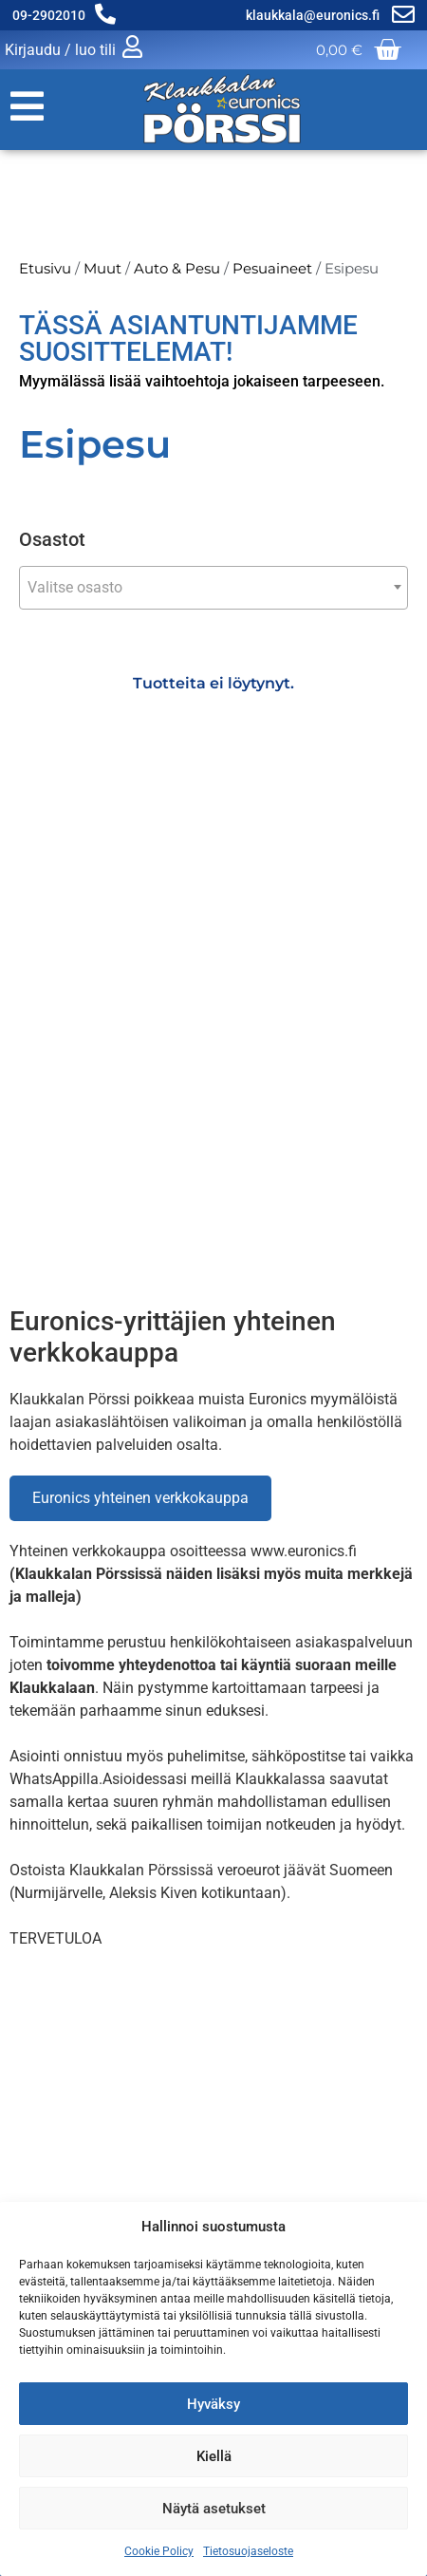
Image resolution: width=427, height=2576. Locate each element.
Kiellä (214, 2456)
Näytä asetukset (214, 2508)
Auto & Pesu (177, 268)
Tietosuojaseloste (248, 2551)
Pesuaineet (272, 268)
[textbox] (213, 588)
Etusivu (45, 268)
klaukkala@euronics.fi (314, 15)
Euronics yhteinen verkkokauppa (140, 1498)
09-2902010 (48, 15)
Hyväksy (213, 2404)
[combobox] (213, 588)
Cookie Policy (159, 2551)
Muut (102, 268)
